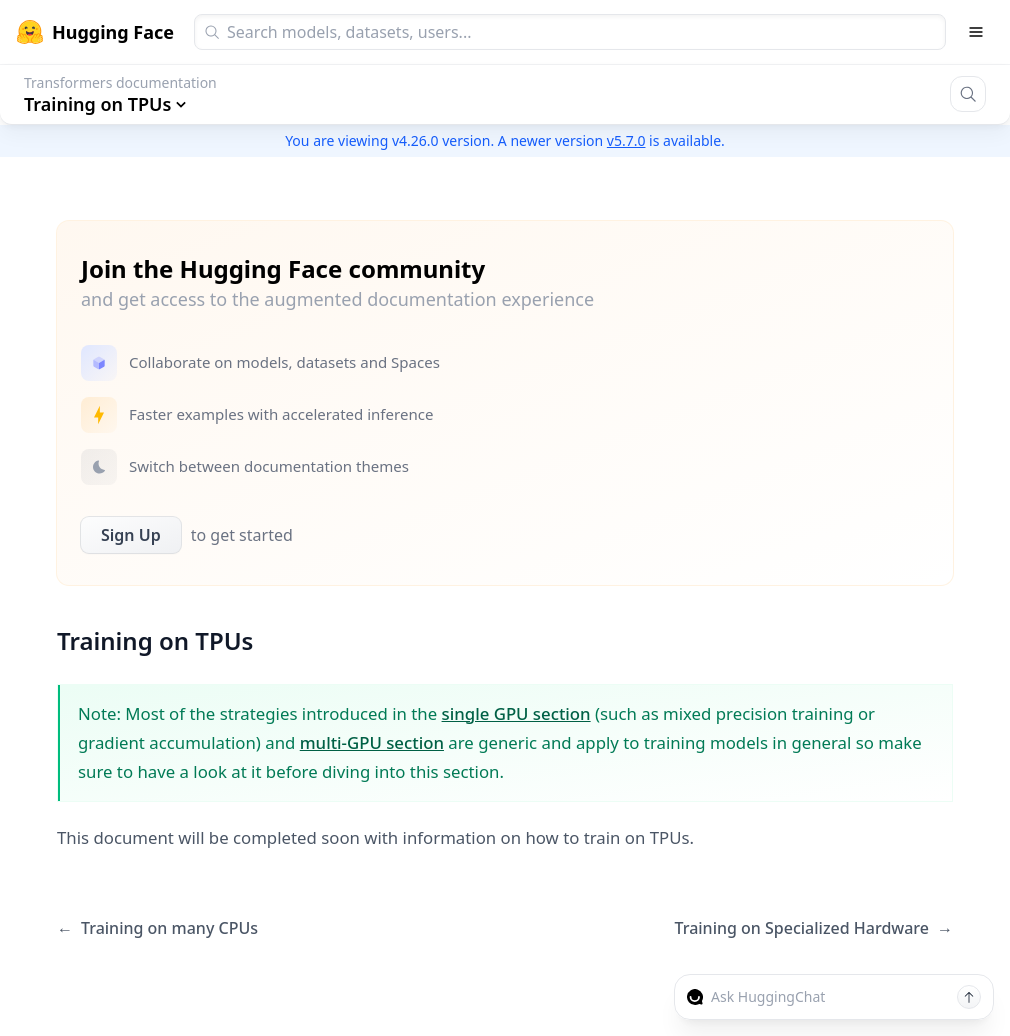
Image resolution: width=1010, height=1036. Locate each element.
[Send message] (969, 997)
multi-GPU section (372, 742)
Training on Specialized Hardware (814, 928)
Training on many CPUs (157, 928)
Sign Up (131, 535)
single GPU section (516, 713)
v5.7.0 (626, 140)
